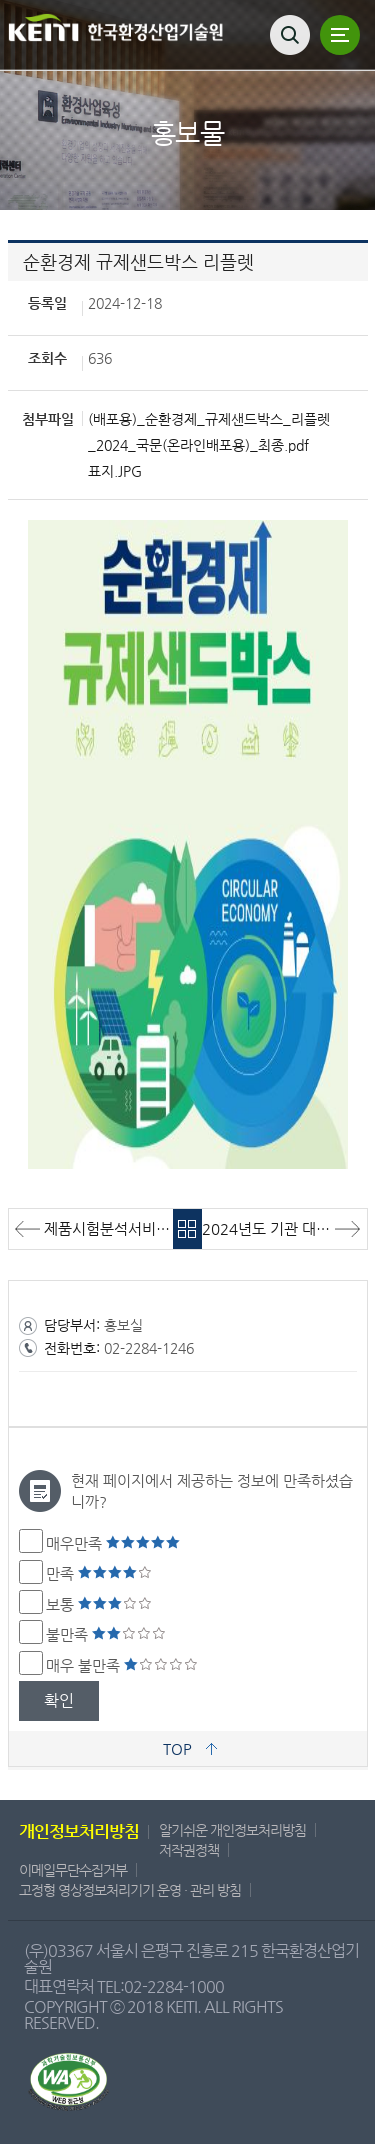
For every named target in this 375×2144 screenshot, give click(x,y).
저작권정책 (189, 1850)
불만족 (106, 1634)
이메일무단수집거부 (73, 1870)
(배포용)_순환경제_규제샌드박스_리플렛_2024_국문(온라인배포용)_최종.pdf (209, 432)
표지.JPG (115, 471)
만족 (99, 1573)
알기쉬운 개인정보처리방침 (232, 1830)
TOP (177, 1748)
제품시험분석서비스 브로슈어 (109, 1228)
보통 (99, 1604)
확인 (59, 1700)
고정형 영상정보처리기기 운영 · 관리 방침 (130, 1890)
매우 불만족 (122, 1665)
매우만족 (113, 1543)
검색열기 (290, 35)
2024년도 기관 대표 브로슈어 (284, 1228)
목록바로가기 (187, 1229)
